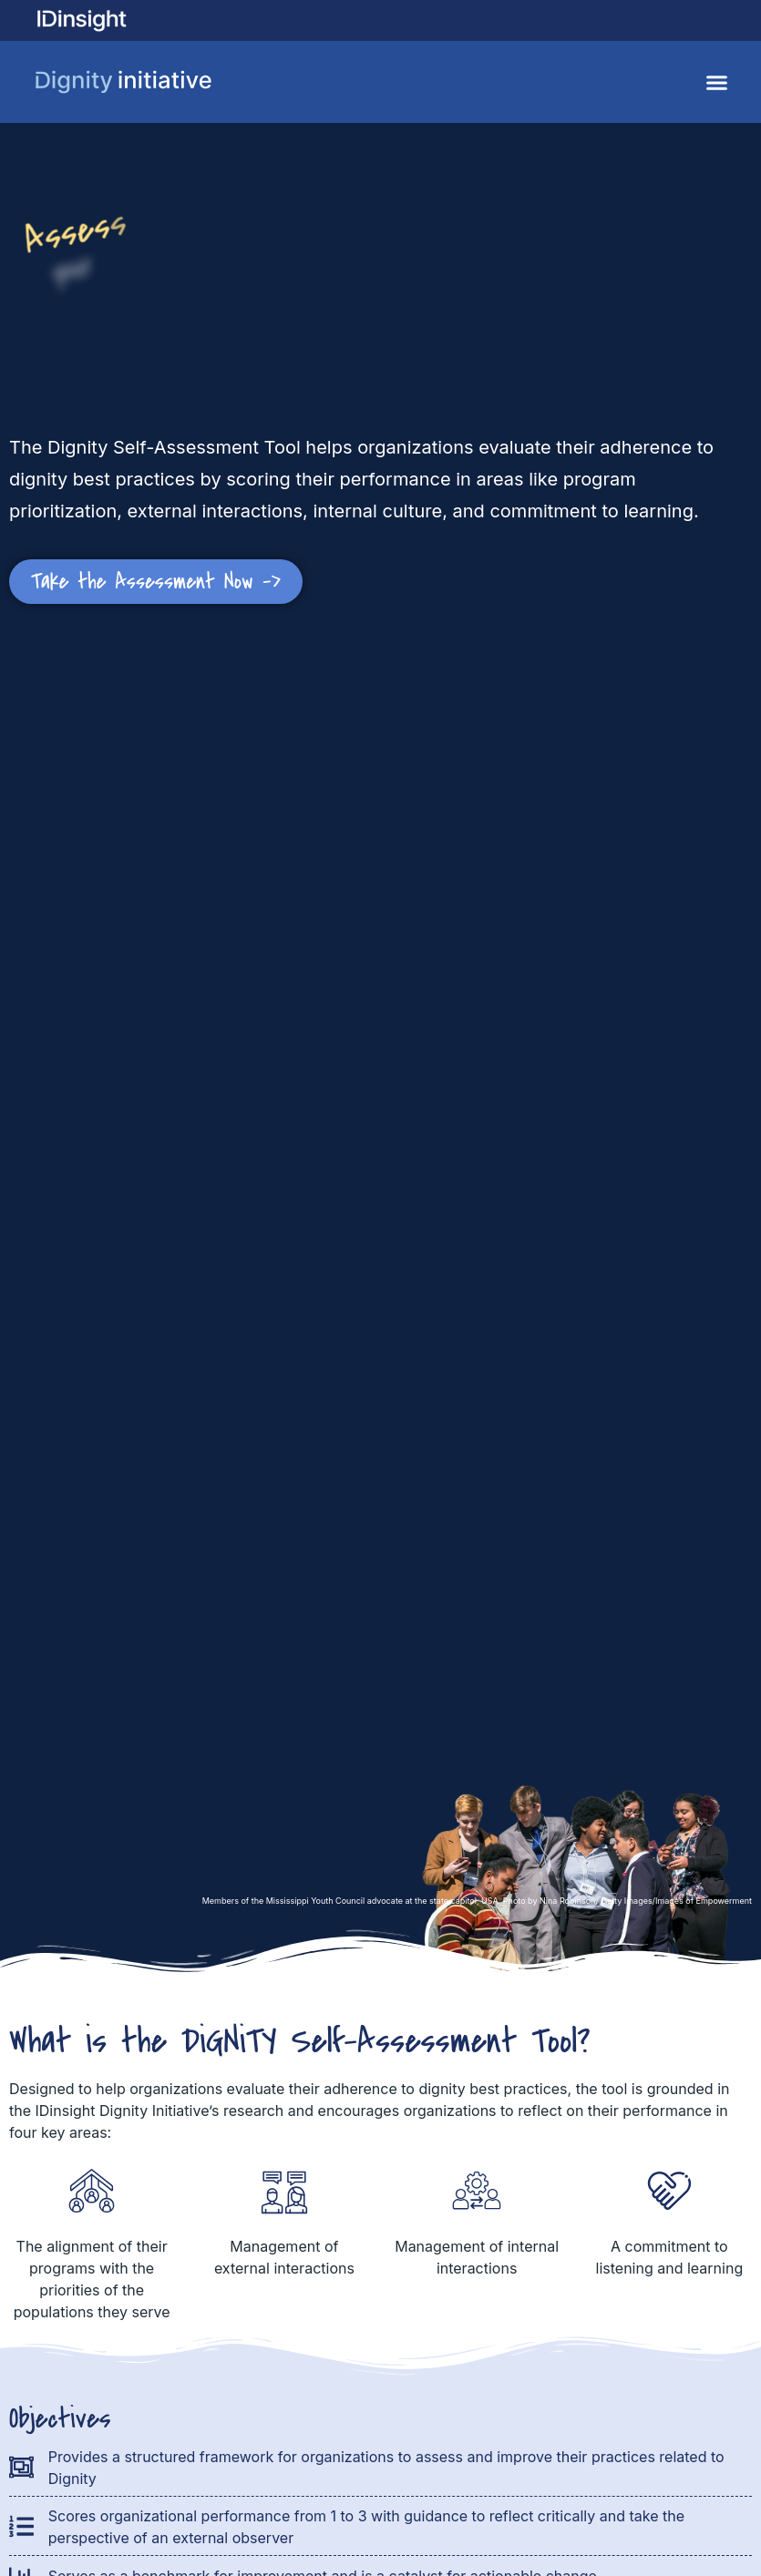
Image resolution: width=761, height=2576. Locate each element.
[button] (717, 82)
